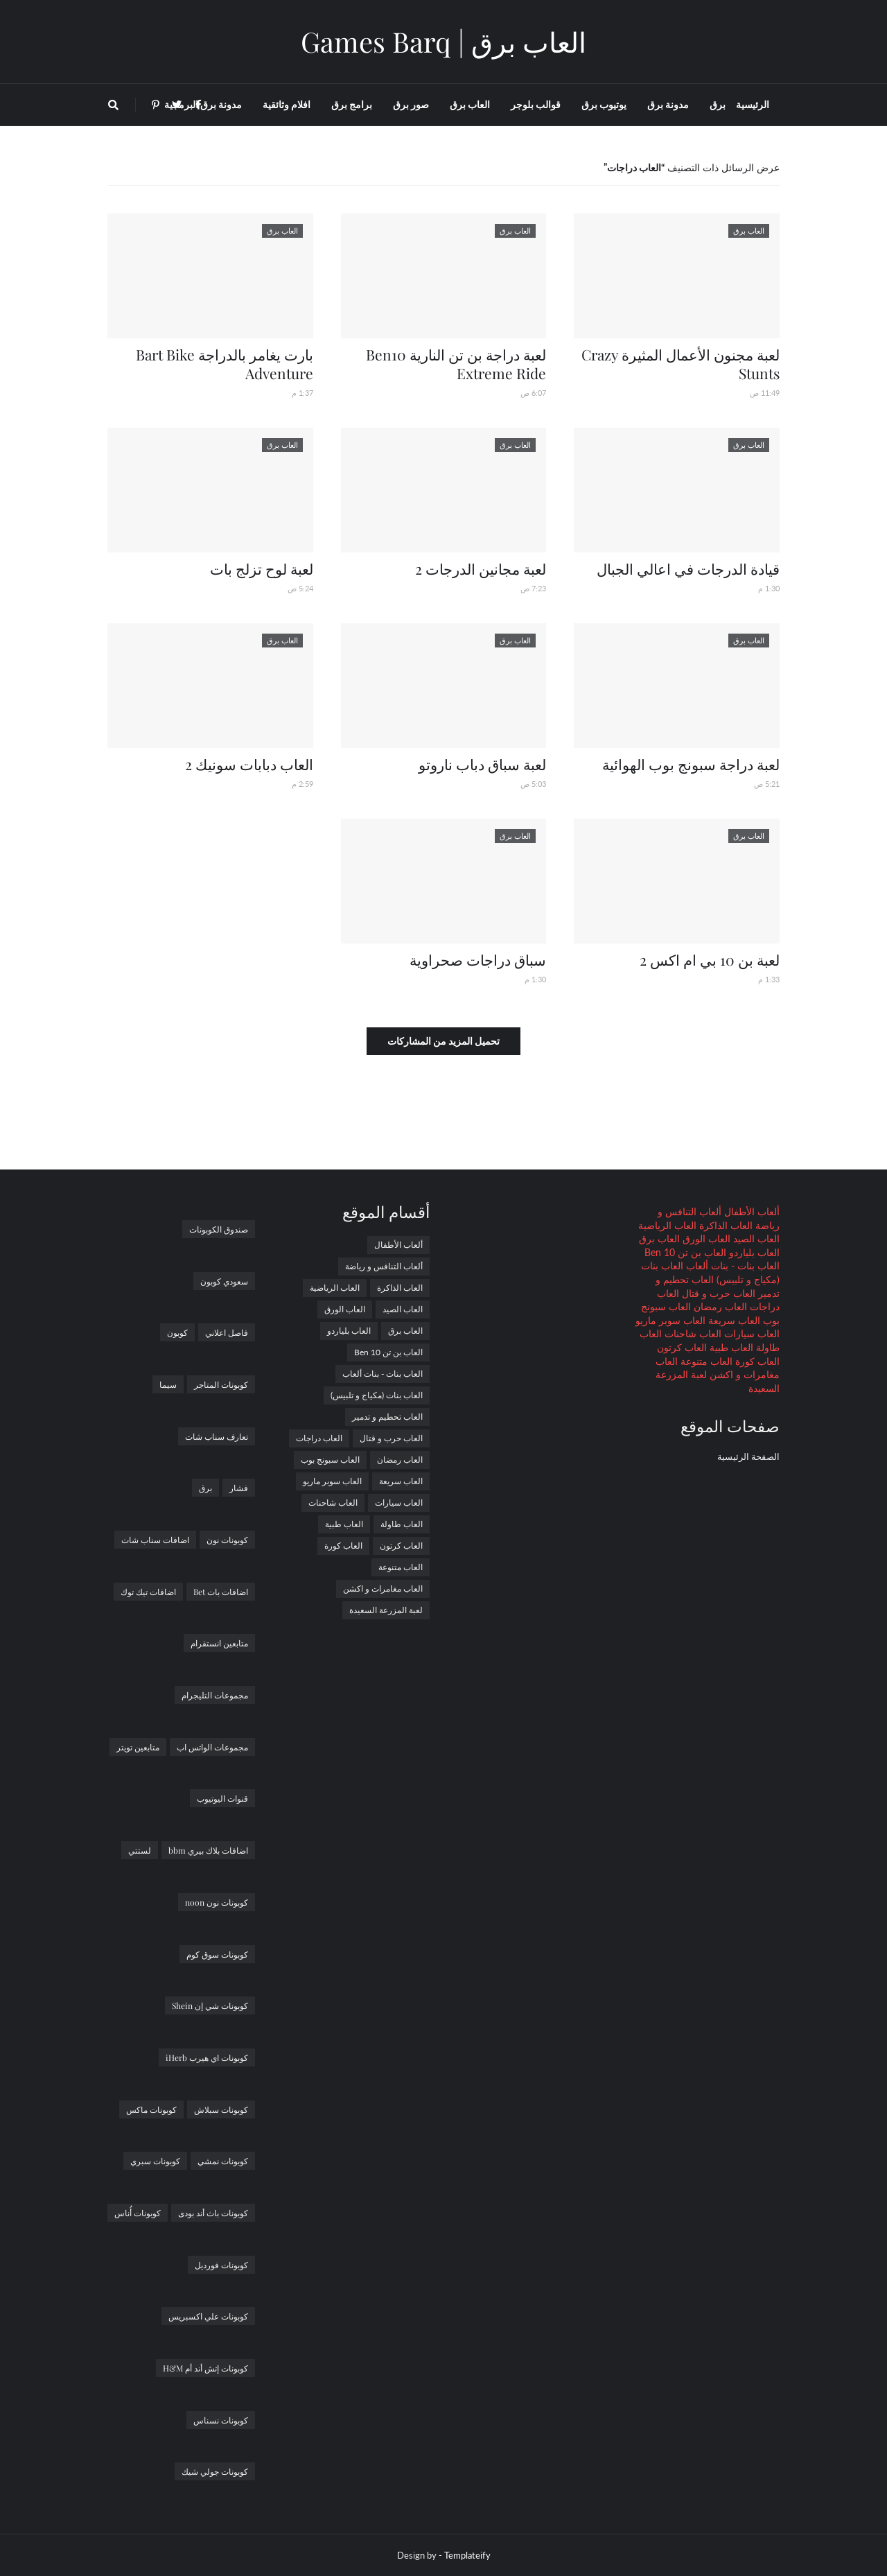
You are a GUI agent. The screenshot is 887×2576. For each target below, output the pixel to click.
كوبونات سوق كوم (217, 1954)
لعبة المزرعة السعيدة (386, 1610)
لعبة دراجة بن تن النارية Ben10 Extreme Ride (456, 364)
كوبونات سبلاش (221, 2109)
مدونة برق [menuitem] (668, 104)
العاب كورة (756, 1361)
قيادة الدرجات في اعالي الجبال (688, 568)
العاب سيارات (750, 1333)
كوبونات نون (227, 1539)
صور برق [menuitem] (411, 104)
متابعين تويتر (137, 1746)
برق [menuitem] (718, 104)
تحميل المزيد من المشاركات (443, 1041)
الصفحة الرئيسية (748, 1456)
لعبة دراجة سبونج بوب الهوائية (691, 764)
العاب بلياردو (753, 1252)
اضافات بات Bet (220, 1591)
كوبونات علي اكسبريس (208, 2316)
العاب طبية (730, 1347)
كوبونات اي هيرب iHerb (207, 2057)
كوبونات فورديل (221, 2264)
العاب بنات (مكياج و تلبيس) (377, 1395)
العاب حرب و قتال (717, 1293)
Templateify (467, 2555)
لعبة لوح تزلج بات (261, 568)
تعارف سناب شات (216, 1436)
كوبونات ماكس (151, 2109)
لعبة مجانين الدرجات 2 (480, 568)
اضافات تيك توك (148, 1591)
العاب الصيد (755, 1238)
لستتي (139, 1850)
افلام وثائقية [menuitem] (286, 104)
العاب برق (659, 1238)
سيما (168, 1384)
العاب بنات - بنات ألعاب (731, 1265)
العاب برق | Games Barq (443, 41)
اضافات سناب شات (155, 1539)
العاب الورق (705, 1238)
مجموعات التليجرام (215, 1694)
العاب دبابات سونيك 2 (249, 764)
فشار (238, 1487)
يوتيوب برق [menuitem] (603, 104)
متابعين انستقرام (219, 1642)
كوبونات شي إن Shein (210, 2005)
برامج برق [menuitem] (351, 104)
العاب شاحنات (691, 1333)
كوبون (177, 1332)
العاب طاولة (401, 1524)
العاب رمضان (719, 1306)
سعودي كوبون (224, 1281)
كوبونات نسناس (220, 2420)
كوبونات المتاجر (221, 1384)
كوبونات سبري (155, 2160)
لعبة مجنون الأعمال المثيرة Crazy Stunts (680, 364)
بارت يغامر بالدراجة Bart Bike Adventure (224, 364)
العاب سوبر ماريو (670, 1320)
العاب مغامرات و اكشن (383, 1588)
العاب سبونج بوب (330, 1459)
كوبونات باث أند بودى (213, 2212)
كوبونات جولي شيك (215, 2471)
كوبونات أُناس (137, 2212)
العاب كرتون (682, 1347)
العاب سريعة (732, 1320)
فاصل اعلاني (226, 1332)
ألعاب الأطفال (750, 1211)
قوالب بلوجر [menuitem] (536, 104)
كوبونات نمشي (222, 2160)
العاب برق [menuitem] (470, 104)
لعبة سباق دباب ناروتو (482, 764)
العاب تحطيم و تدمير (387, 1416)
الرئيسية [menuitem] (752, 104)
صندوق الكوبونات (218, 1229)
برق (205, 1487)
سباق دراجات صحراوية (478, 959)
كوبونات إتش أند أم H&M (205, 2368)
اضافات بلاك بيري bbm (208, 1850)
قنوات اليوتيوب (222, 1798)
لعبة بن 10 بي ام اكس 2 (710, 959)
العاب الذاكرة (724, 1225)
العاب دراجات (319, 1438)
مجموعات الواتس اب (212, 1746)
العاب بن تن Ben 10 (685, 1252)
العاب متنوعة (705, 1361)
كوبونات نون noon (216, 1902)
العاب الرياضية (667, 1225)
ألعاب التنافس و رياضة (384, 1266)
